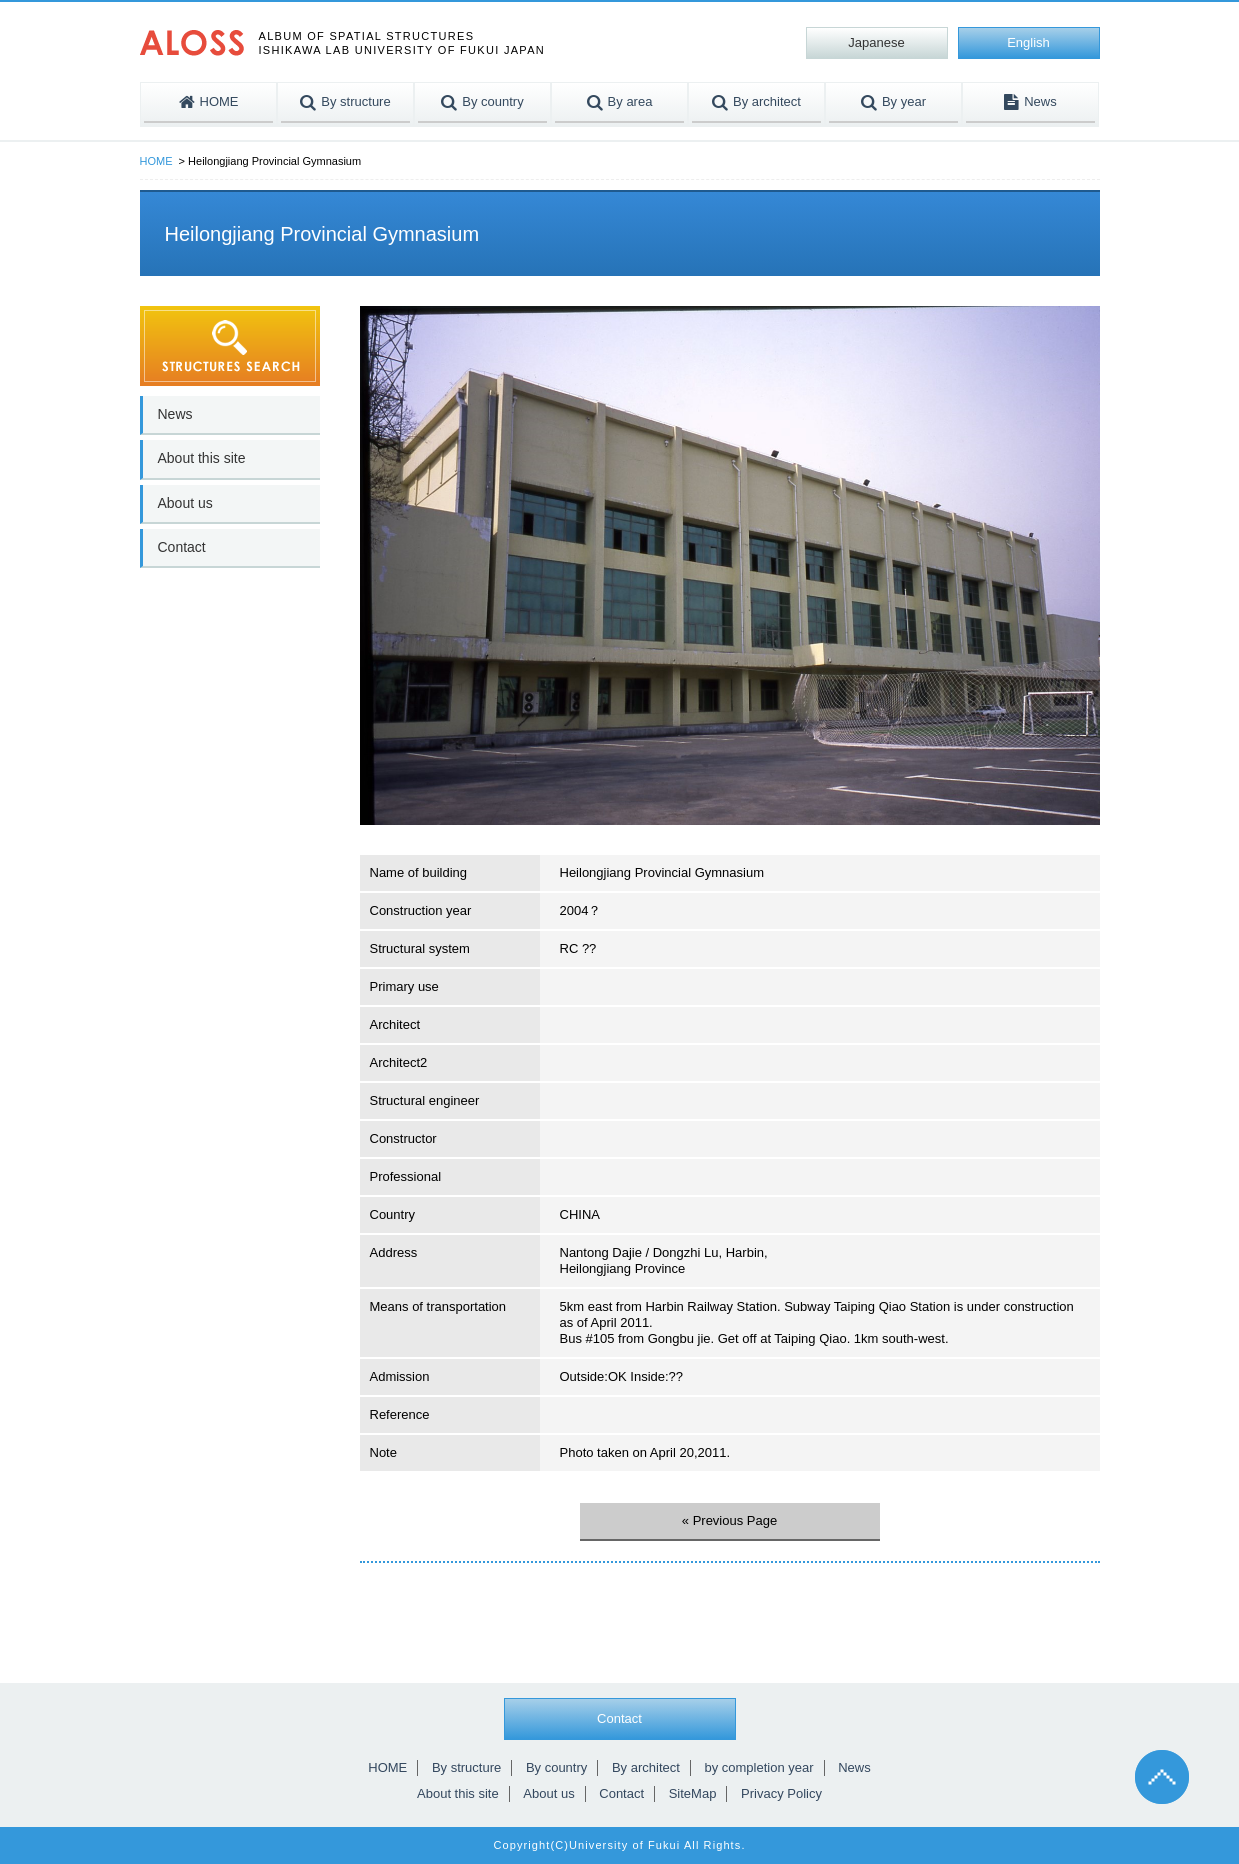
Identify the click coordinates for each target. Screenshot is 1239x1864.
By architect (646, 1767)
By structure (466, 1767)
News (175, 414)
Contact (182, 547)
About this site (202, 458)
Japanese (876, 42)
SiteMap (693, 1793)
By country (556, 1767)
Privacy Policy (781, 1793)
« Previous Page (729, 1520)
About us (185, 503)
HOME (156, 161)
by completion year (758, 1767)
